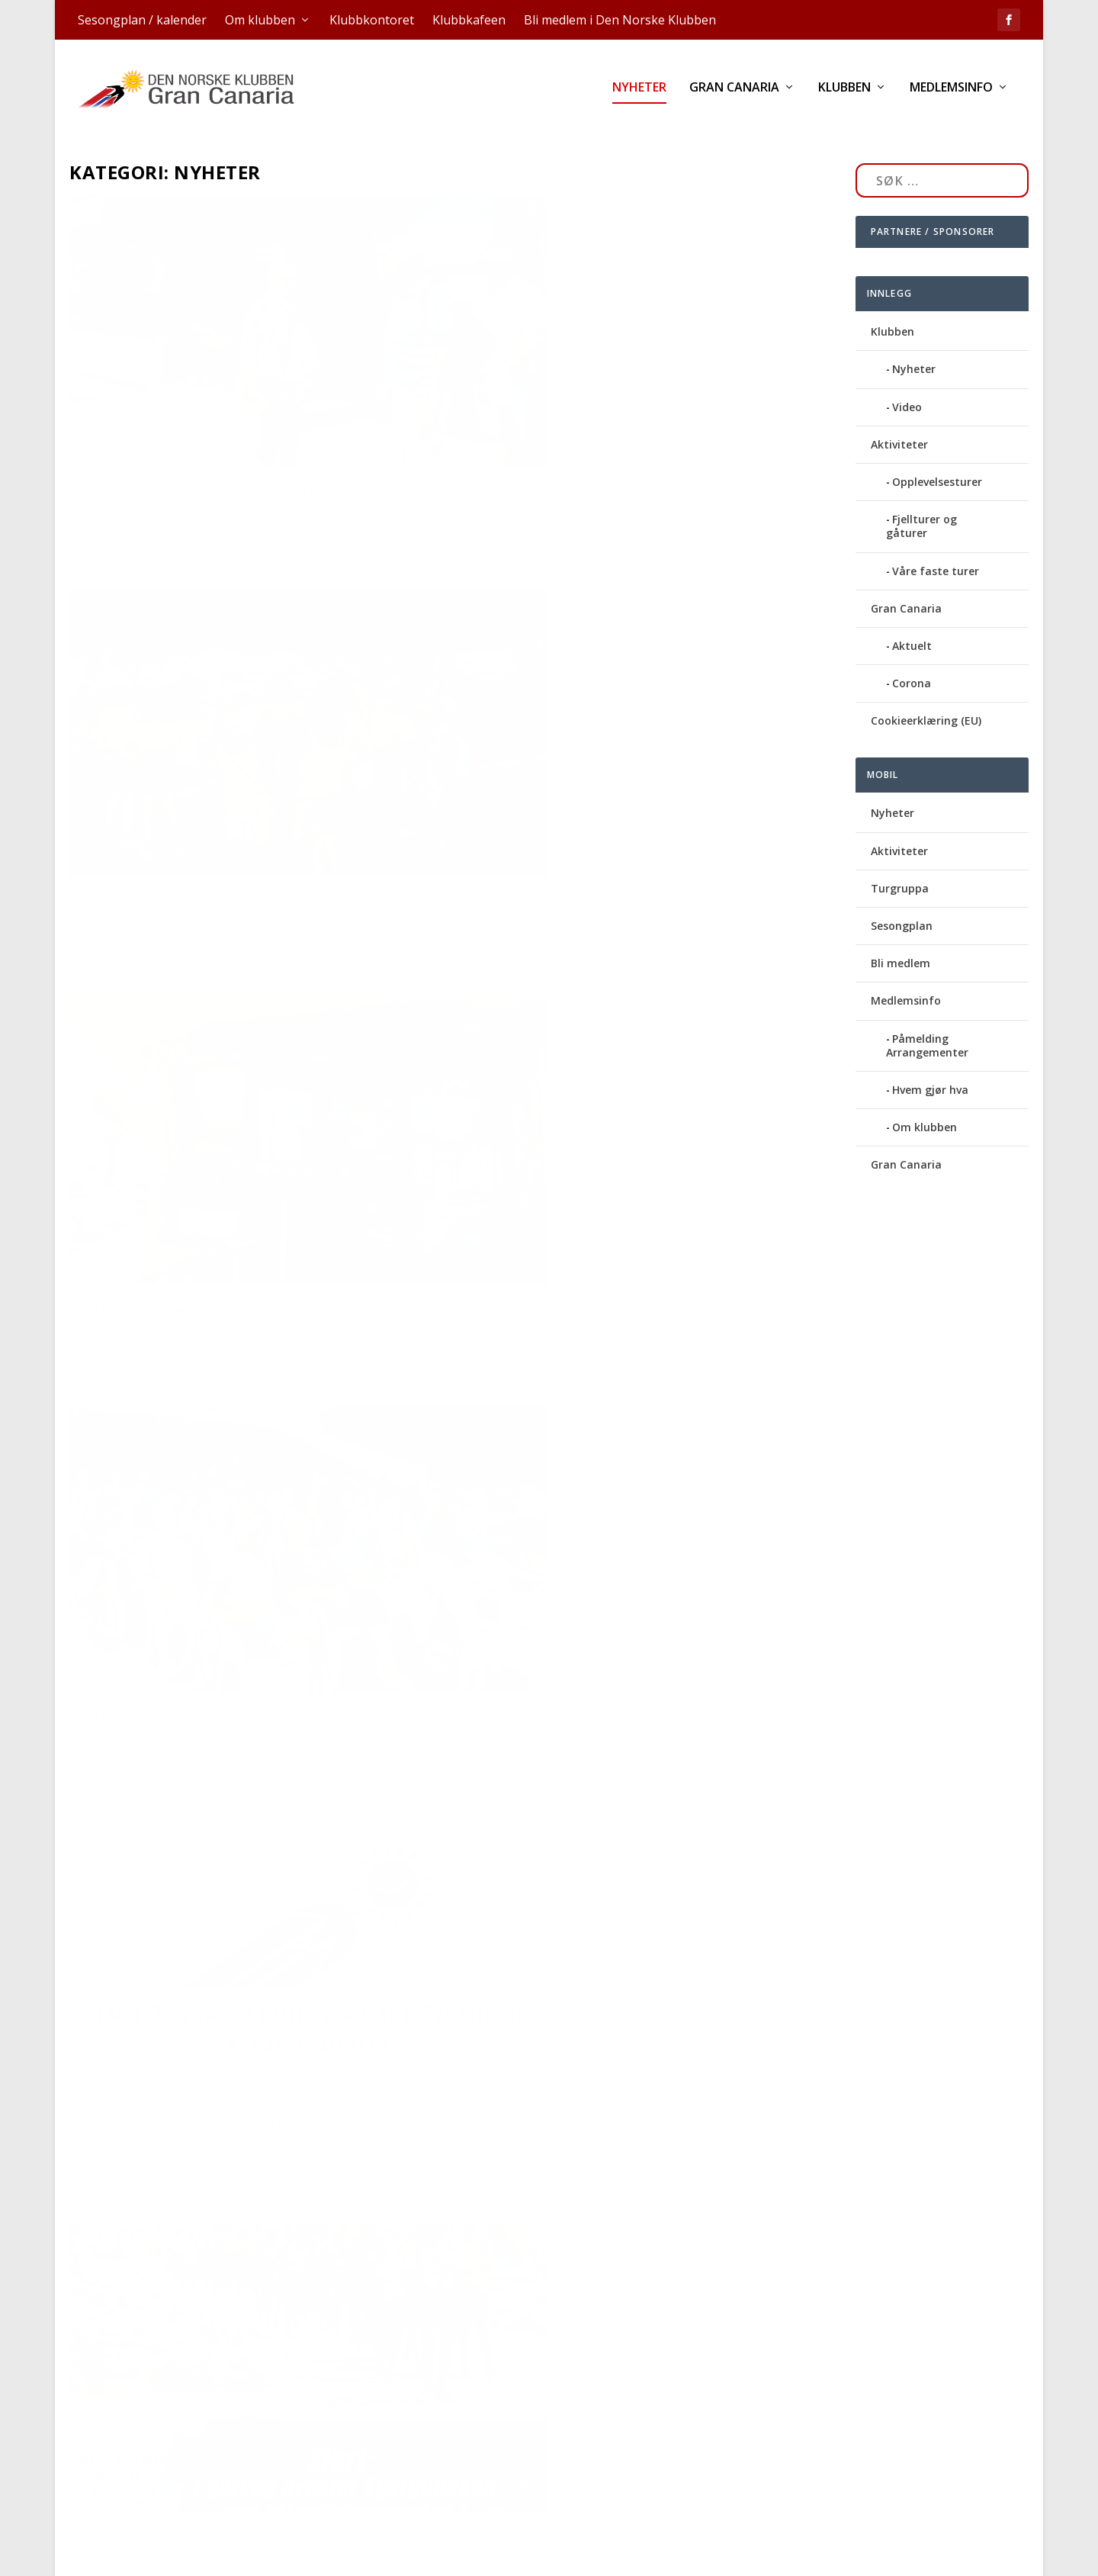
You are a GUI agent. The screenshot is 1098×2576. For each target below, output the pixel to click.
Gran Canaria (734, 93)
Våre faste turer (935, 552)
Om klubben (260, 19)
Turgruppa (900, 869)
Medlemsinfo (951, 93)
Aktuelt (912, 626)
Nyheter (639, 93)
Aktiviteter (899, 425)
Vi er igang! (512, 1819)
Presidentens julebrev (547, 2179)
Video (907, 388)
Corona (911, 664)
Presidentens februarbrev (559, 423)
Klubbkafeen (469, 19)
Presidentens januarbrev (557, 1144)
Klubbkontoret (371, 19)
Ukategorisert (362, 2281)
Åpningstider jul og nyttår (173, 2258)
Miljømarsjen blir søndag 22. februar (595, 1504)
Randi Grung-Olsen (137, 463)
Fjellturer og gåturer (921, 507)
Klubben (844, 93)
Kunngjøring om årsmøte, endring (195, 1538)
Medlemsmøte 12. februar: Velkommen (597, 784)
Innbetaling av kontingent (173, 1898)
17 (784, 2389)
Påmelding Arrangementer (927, 1026)
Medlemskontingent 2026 (165, 800)
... (753, 2389)
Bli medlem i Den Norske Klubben (620, 19)
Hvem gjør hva (930, 1070)
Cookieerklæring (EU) (926, 701)
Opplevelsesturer (937, 462)
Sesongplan (902, 906)
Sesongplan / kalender (142, 19)
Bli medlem (900, 944)
